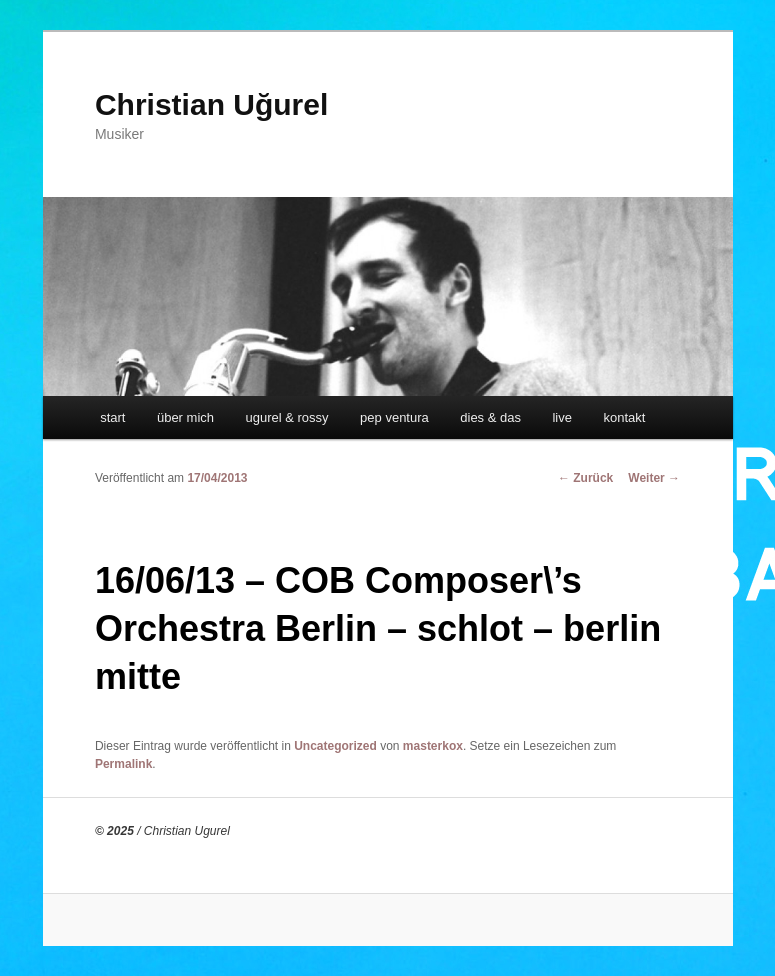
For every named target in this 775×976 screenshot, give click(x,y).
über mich (185, 417)
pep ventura (394, 417)
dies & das (490, 417)
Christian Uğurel (211, 104)
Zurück (585, 478)
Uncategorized (335, 746)
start (112, 417)
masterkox (433, 746)
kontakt (624, 417)
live (562, 417)
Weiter (654, 478)
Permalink (123, 764)
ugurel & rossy (287, 417)
